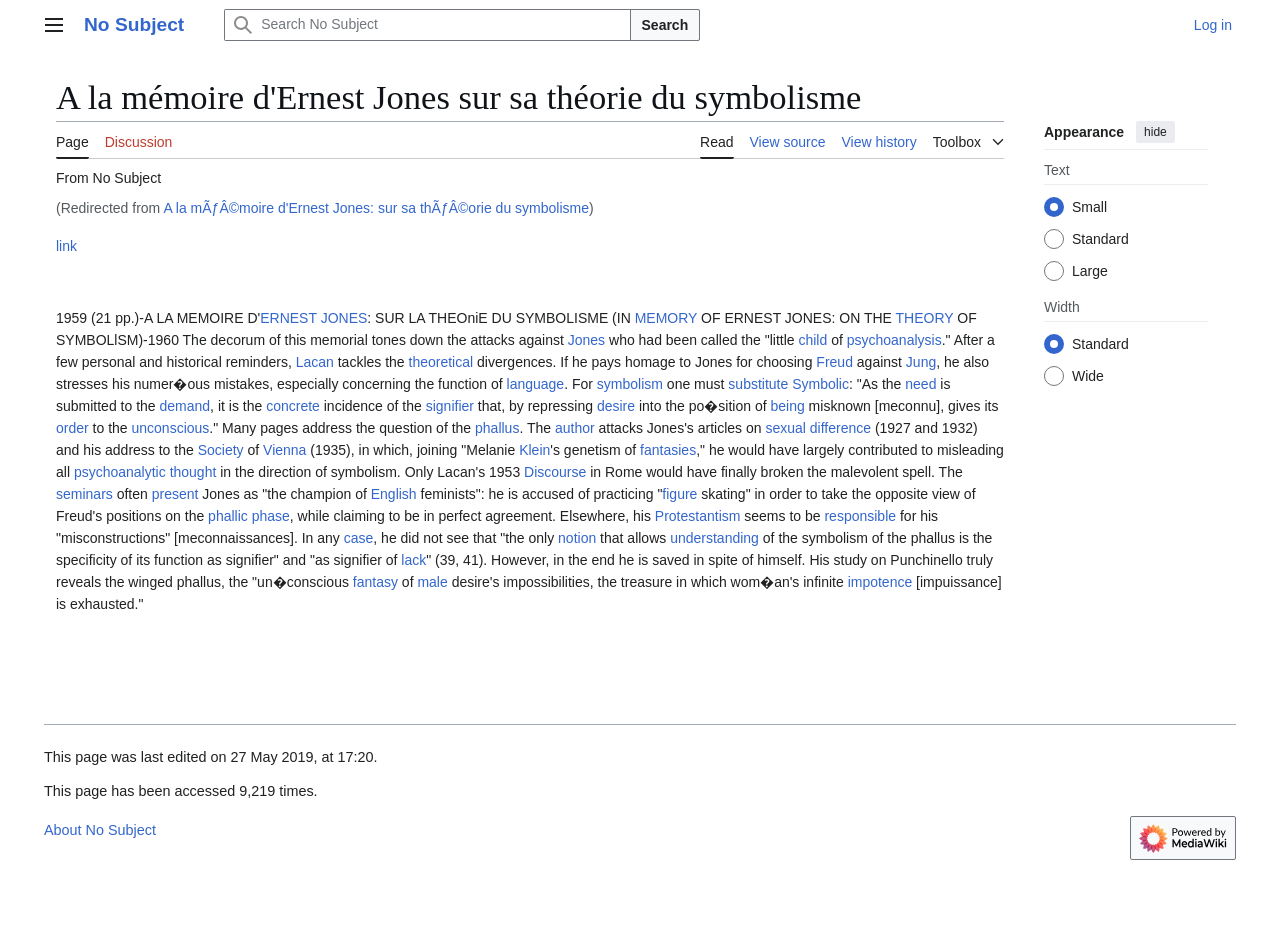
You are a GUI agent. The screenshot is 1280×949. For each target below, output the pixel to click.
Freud (834, 362)
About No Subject (100, 830)
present (175, 494)
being (787, 406)
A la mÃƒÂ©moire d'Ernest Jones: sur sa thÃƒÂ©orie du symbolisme (376, 208)
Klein (534, 450)
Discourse (555, 472)
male (432, 582)
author (575, 428)
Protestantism (698, 516)
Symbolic (820, 384)
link (66, 246)
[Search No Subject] (427, 25)
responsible (860, 516)
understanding (714, 538)
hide (1155, 132)
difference (840, 428)
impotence (880, 582)
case (359, 538)
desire (616, 406)
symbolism (630, 384)
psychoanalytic (120, 472)
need (920, 384)
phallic (228, 516)
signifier (450, 406)
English (394, 494)
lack (413, 560)
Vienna (284, 450)
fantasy (375, 582)
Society (221, 450)
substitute (758, 384)
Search (665, 25)
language (536, 384)
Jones (586, 340)
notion (577, 538)
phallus (497, 428)
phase (271, 516)
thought (193, 472)
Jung (921, 362)
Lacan (315, 362)
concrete (293, 406)
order (72, 428)
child (812, 340)
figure (679, 494)
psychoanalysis (894, 340)
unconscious (171, 428)
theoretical (441, 362)
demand (185, 406)
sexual (785, 428)
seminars (84, 494)
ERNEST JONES (313, 318)
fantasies (668, 450)
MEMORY (666, 318)
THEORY (925, 318)
